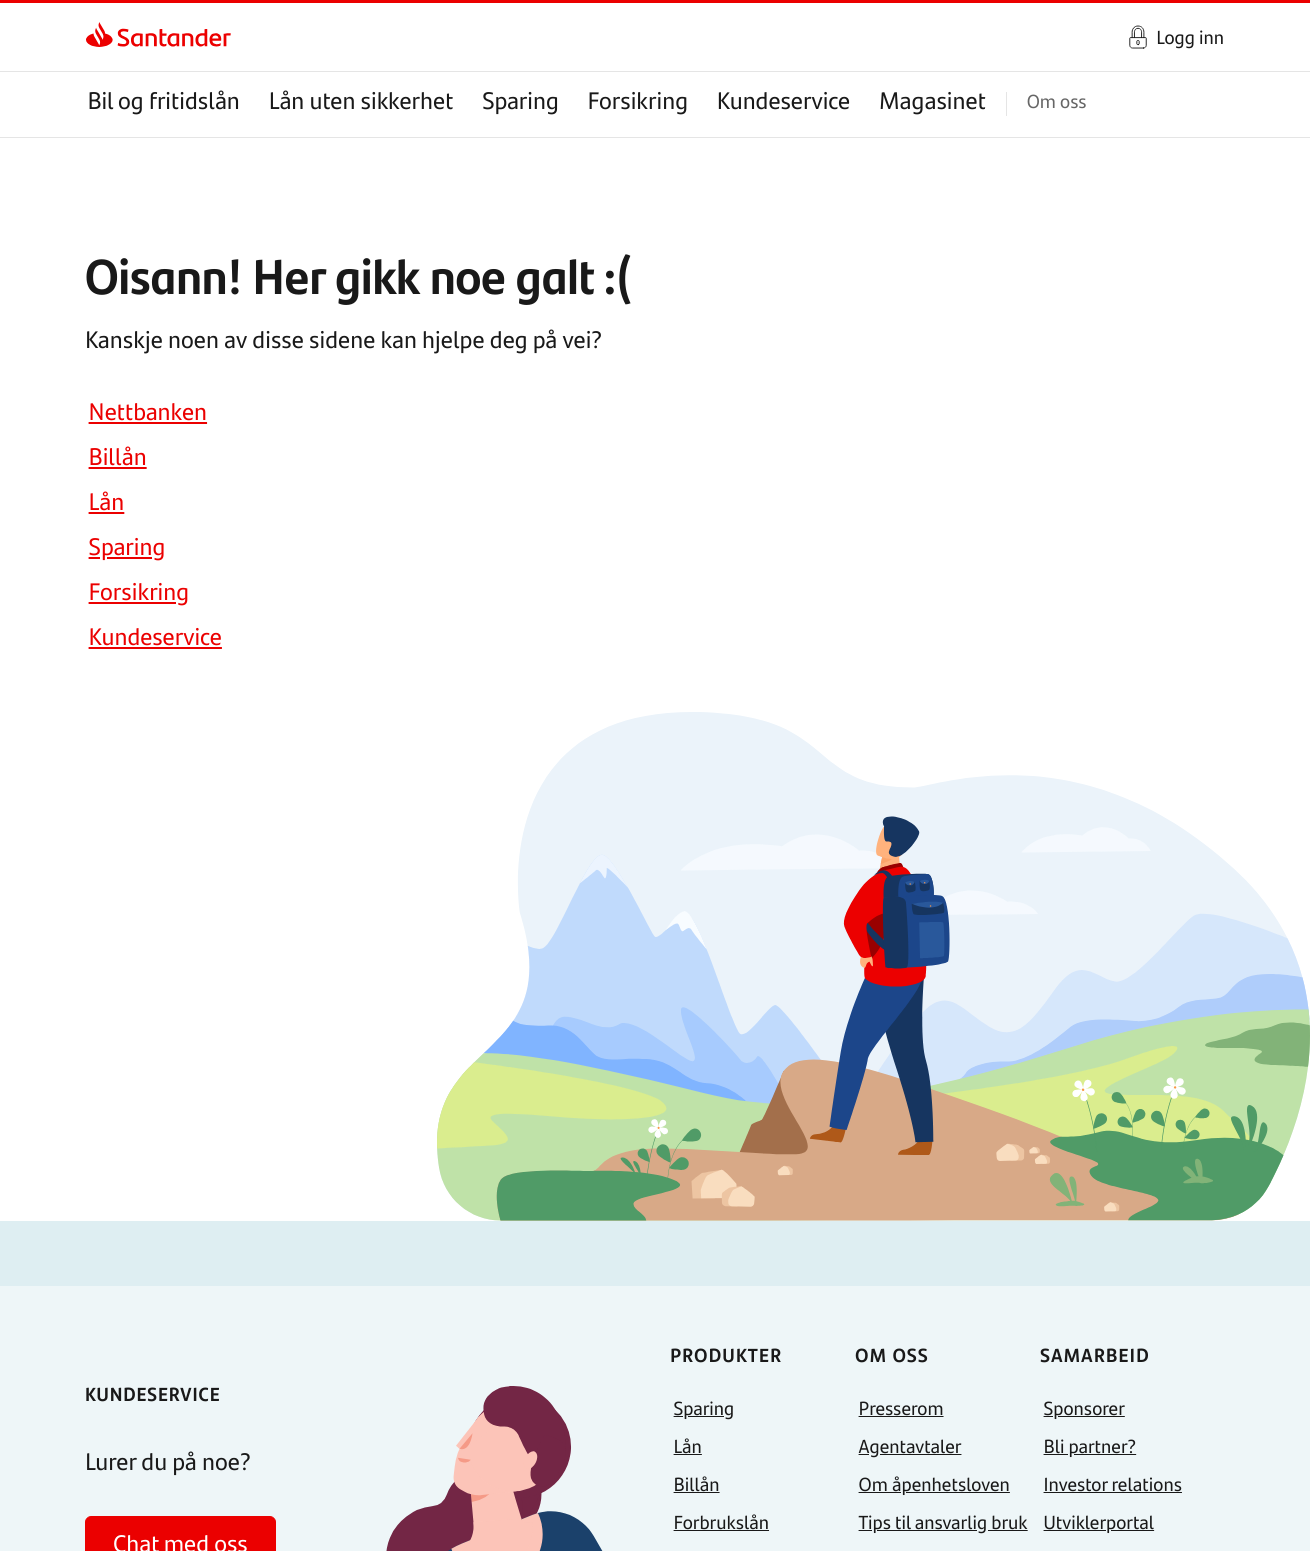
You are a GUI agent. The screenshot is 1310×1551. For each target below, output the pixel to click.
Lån (107, 501)
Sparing (520, 100)
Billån (118, 456)
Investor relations (1113, 1483)
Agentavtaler (910, 1445)
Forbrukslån (721, 1521)
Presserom (901, 1407)
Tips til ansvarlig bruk (943, 1521)
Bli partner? (1090, 1445)
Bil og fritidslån (163, 100)
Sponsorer (1084, 1407)
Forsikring (638, 100)
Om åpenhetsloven (934, 1483)
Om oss (1057, 100)
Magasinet (932, 100)
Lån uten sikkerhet (361, 100)
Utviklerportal (1099, 1521)
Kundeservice (783, 100)
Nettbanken (148, 411)
